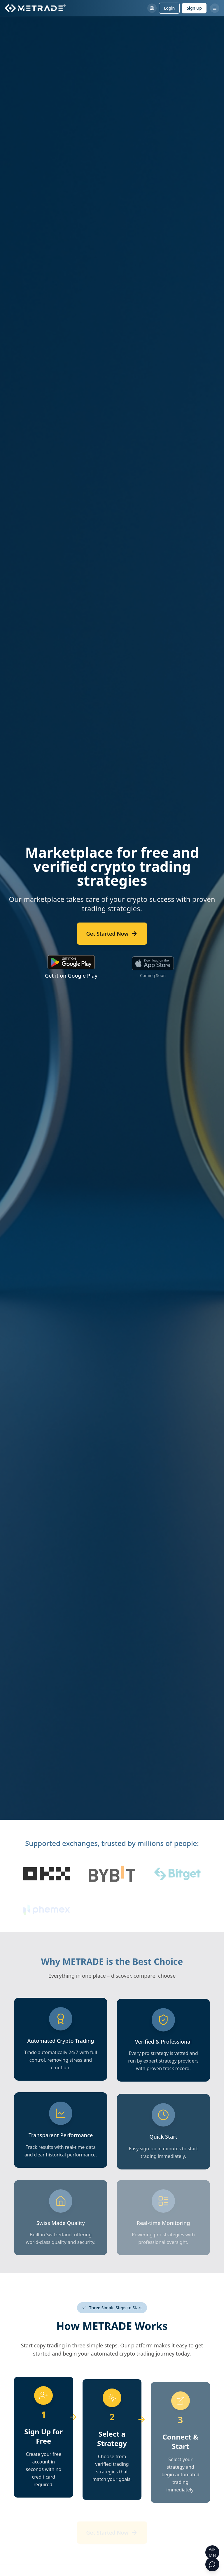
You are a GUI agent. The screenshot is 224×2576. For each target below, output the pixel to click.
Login (169, 8)
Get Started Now (112, 933)
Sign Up (194, 8)
